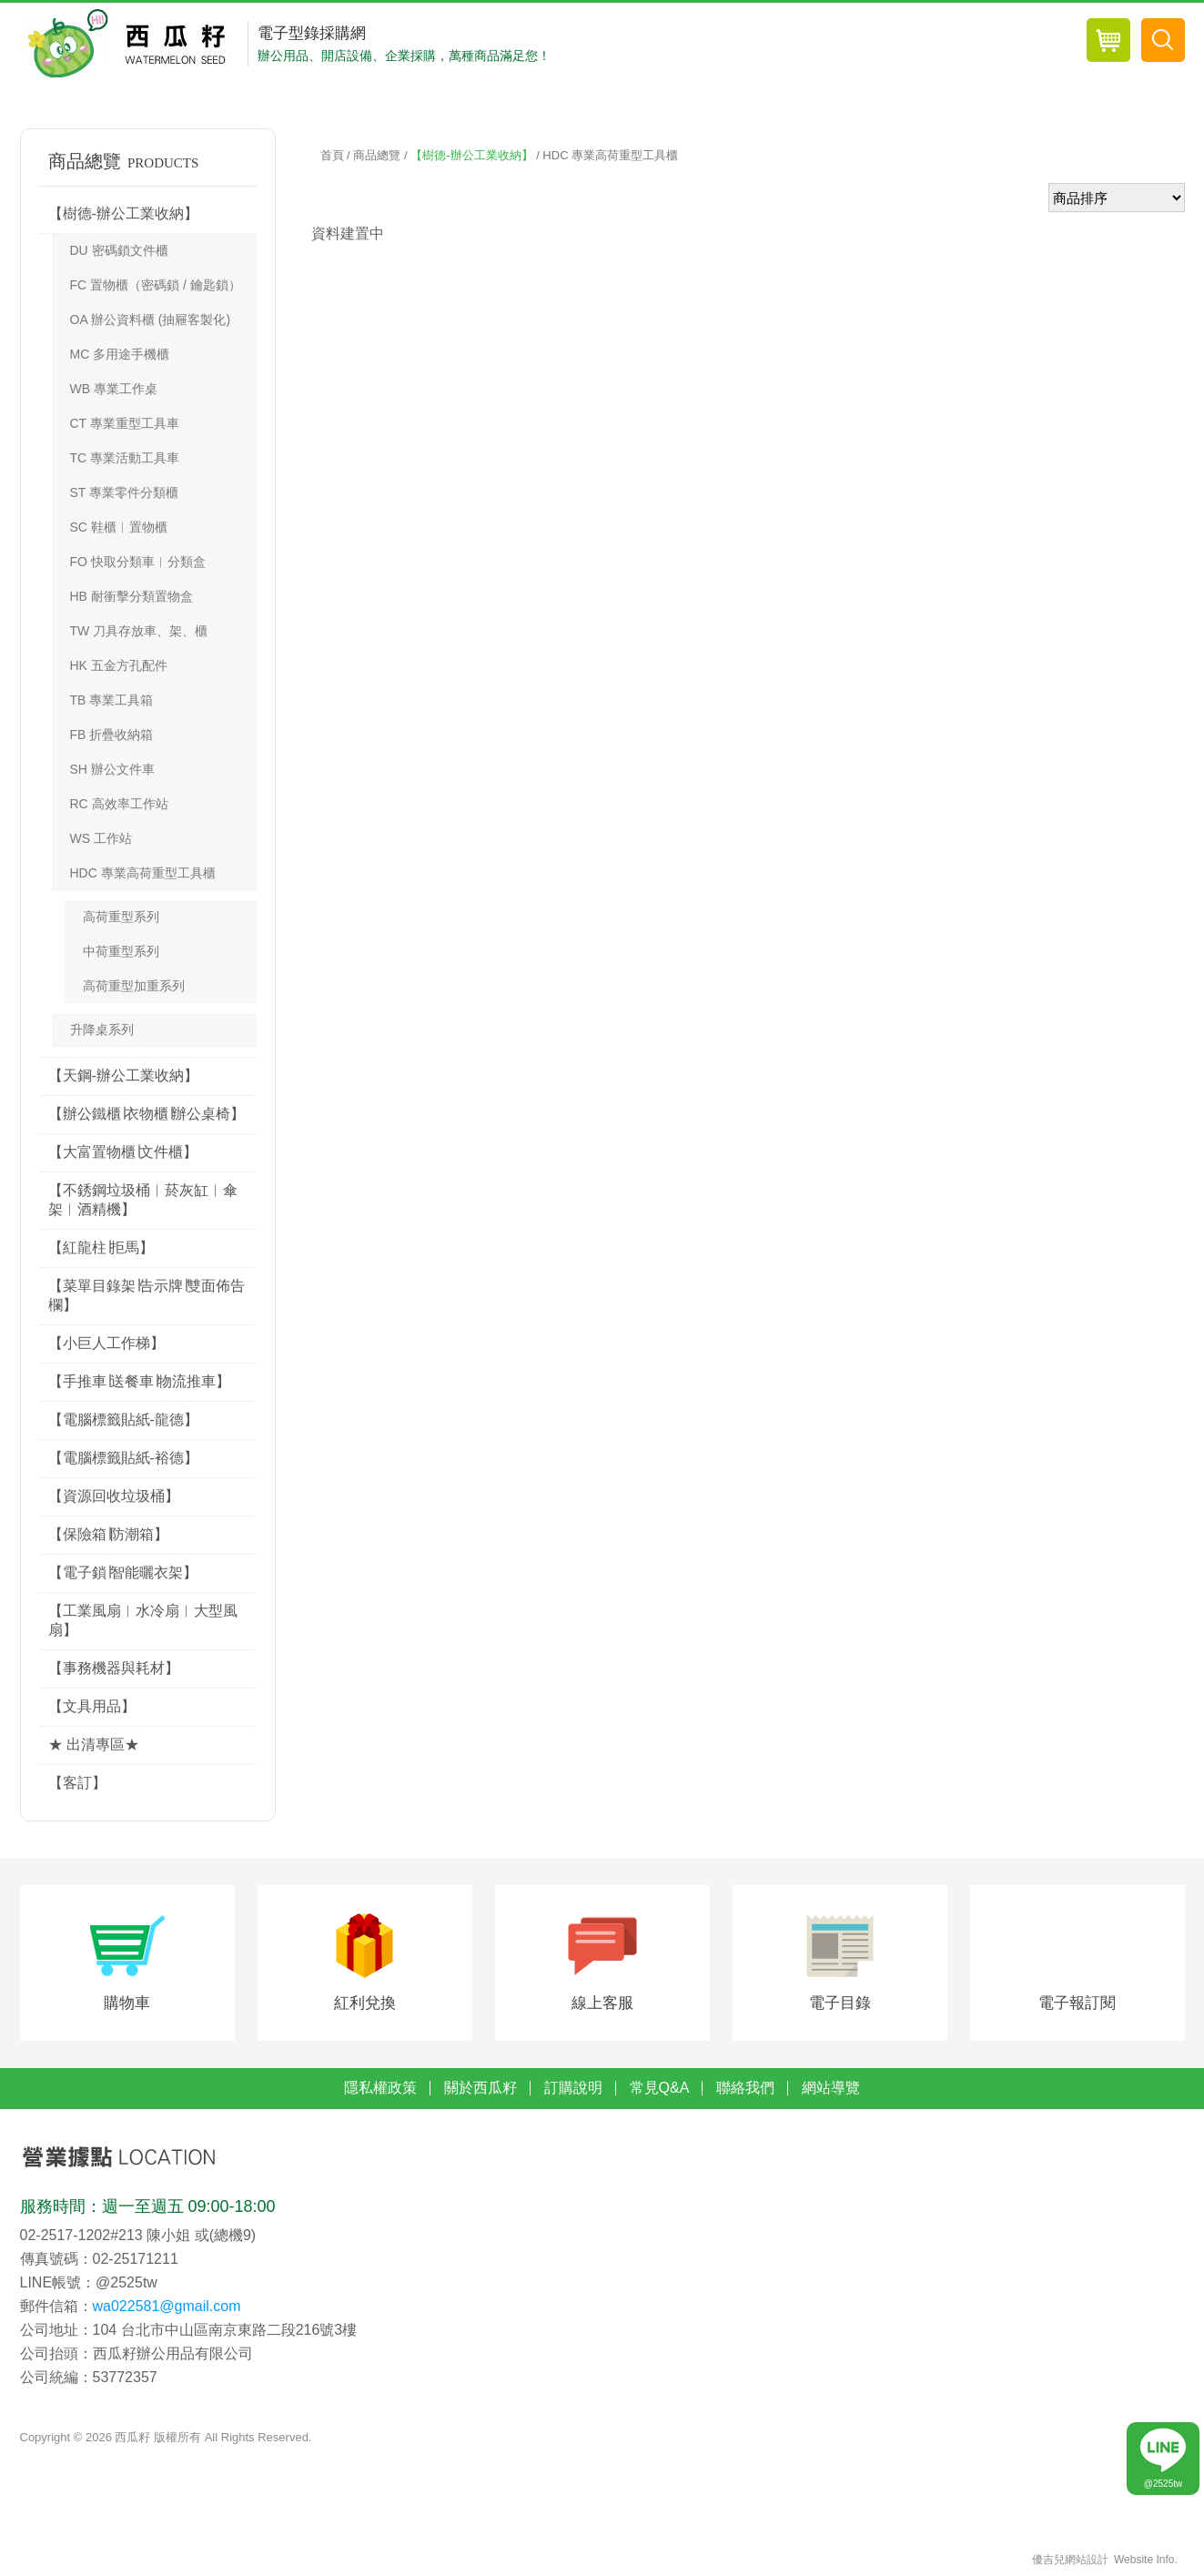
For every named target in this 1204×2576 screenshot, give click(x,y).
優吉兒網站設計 (1070, 2562)
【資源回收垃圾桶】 (113, 1496)
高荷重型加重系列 (134, 986)
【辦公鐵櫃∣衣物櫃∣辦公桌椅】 (146, 1113)
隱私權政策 (380, 2090)
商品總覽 (748, 43)
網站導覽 (831, 2090)
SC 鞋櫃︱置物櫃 (118, 527)
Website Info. (1146, 2562)
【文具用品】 (92, 1706)
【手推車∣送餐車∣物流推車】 (139, 1381)
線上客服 (602, 2004)
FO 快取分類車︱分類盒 (138, 561)
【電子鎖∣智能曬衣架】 (122, 1572)
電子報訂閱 (1077, 2004)
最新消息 (651, 43)
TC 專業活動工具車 (125, 458)
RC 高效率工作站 (119, 803)
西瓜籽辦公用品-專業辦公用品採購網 (131, 44)
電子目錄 (840, 2004)
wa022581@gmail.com (167, 2308)
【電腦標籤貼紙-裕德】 (123, 1457)
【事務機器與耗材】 (113, 1668)
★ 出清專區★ (93, 1744)
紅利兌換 (365, 2004)
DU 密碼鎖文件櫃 (119, 250)
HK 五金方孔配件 (118, 665)
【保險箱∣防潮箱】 (108, 1534)
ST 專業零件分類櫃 (124, 492)
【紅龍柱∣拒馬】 (101, 1247)
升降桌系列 (102, 1029)
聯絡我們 (745, 2090)
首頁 (332, 155)
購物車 (127, 2004)
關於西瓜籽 (480, 2090)
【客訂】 (77, 1782)
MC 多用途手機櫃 (120, 354)
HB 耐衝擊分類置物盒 (131, 596)
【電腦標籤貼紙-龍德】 (123, 1419)
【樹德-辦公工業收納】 (123, 213)
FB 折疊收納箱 (112, 734)
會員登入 (943, 43)
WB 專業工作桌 (113, 388)
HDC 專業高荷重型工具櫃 (143, 873)
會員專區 (846, 43)
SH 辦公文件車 (112, 769)
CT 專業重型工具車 (124, 423)
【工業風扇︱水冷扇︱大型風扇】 (143, 1620)
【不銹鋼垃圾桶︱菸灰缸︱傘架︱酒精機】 (143, 1199)
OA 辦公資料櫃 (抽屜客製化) (150, 319)
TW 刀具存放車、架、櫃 (139, 631)
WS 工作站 (101, 838)
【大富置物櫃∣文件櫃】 (122, 1152)
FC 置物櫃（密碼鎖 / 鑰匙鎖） (155, 285)
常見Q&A (660, 2090)
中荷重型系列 (121, 951)
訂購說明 (573, 2090)
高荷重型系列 (121, 916)
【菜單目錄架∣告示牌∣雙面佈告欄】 (146, 1295)
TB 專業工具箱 (112, 700)
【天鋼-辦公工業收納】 (123, 1075)
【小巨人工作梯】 (106, 1343)
